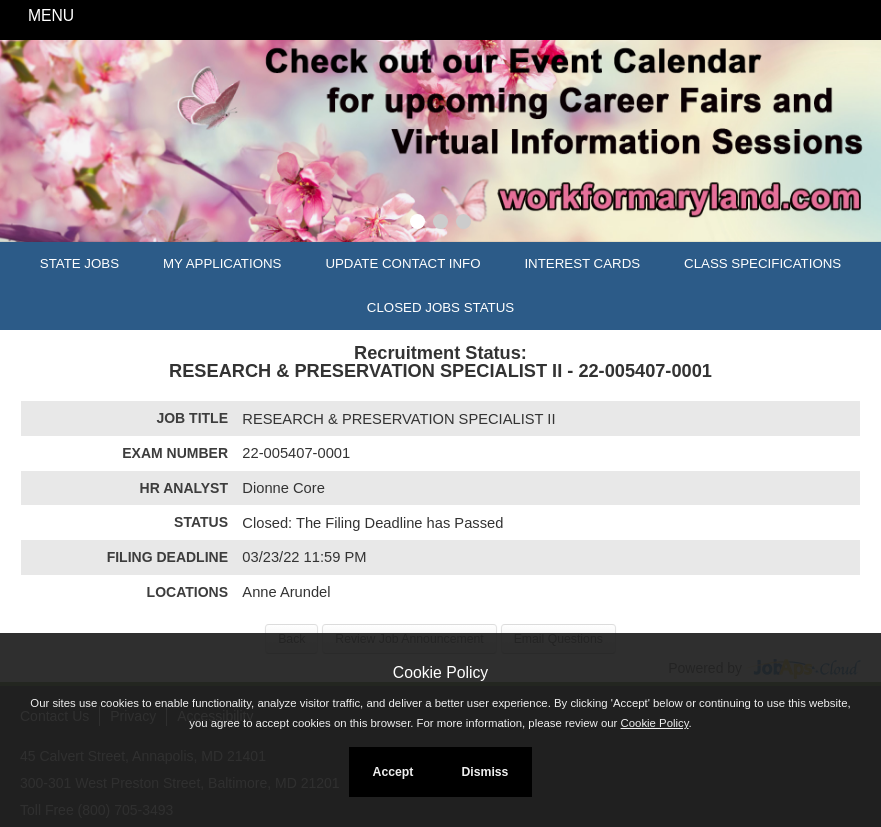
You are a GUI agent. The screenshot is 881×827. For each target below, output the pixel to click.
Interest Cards (582, 263)
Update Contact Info (402, 263)
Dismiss (484, 772)
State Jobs (79, 263)
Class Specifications (762, 263)
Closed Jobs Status (440, 307)
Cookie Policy (440, 672)
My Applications (222, 263)
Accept (393, 772)
